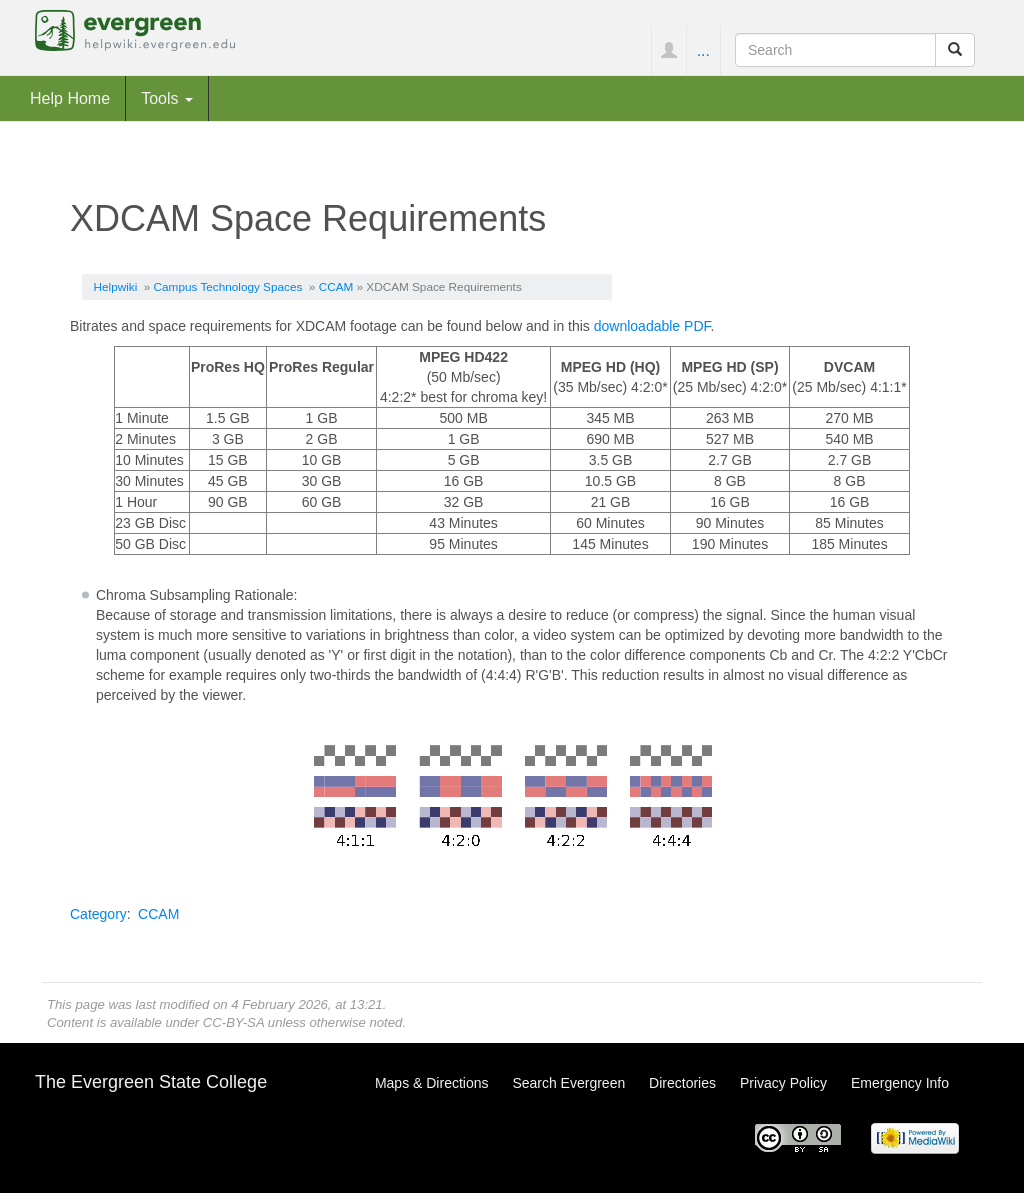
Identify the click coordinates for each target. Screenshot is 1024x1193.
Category (98, 914)
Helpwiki (116, 286)
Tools (167, 98)
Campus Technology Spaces (228, 286)
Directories (682, 1083)
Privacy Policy (783, 1083)
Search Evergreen (568, 1083)
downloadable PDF (652, 326)
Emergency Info (900, 1083)
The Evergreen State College (151, 1082)
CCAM (336, 286)
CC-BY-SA (233, 1022)
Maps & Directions (432, 1083)
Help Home (70, 98)
